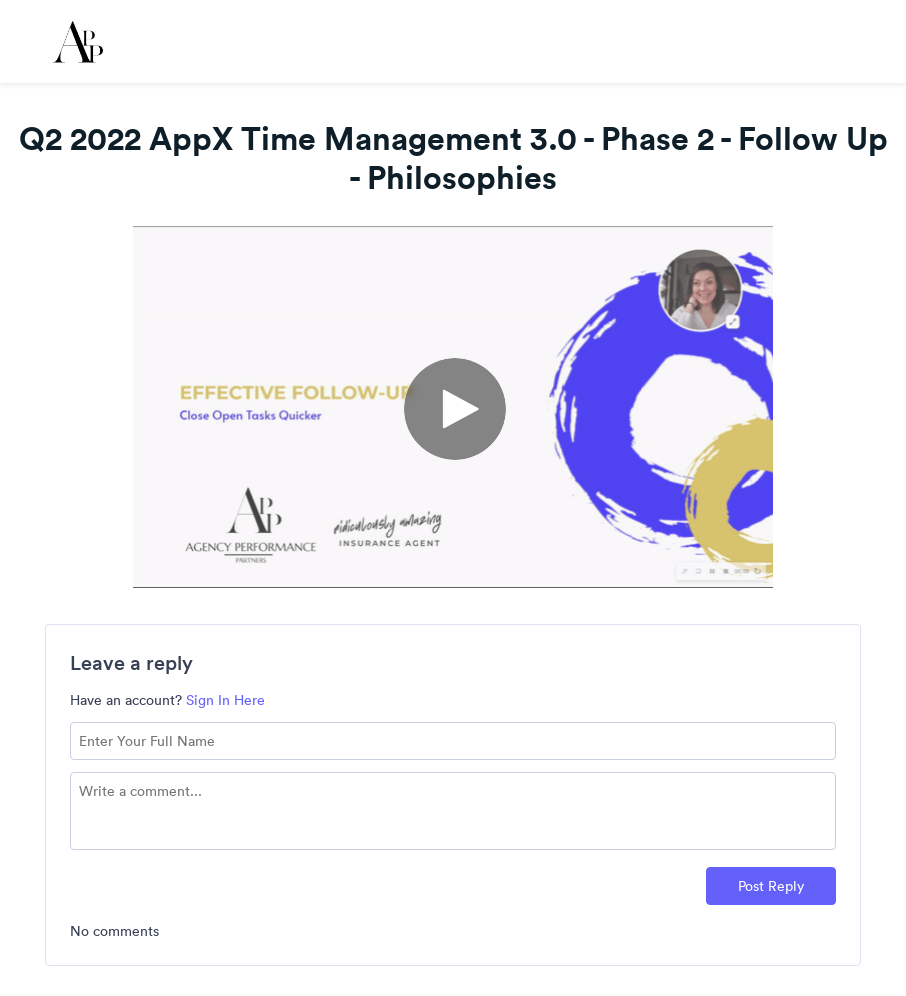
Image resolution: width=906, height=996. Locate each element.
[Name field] (452, 741)
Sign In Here (225, 700)
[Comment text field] (452, 811)
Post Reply (771, 886)
